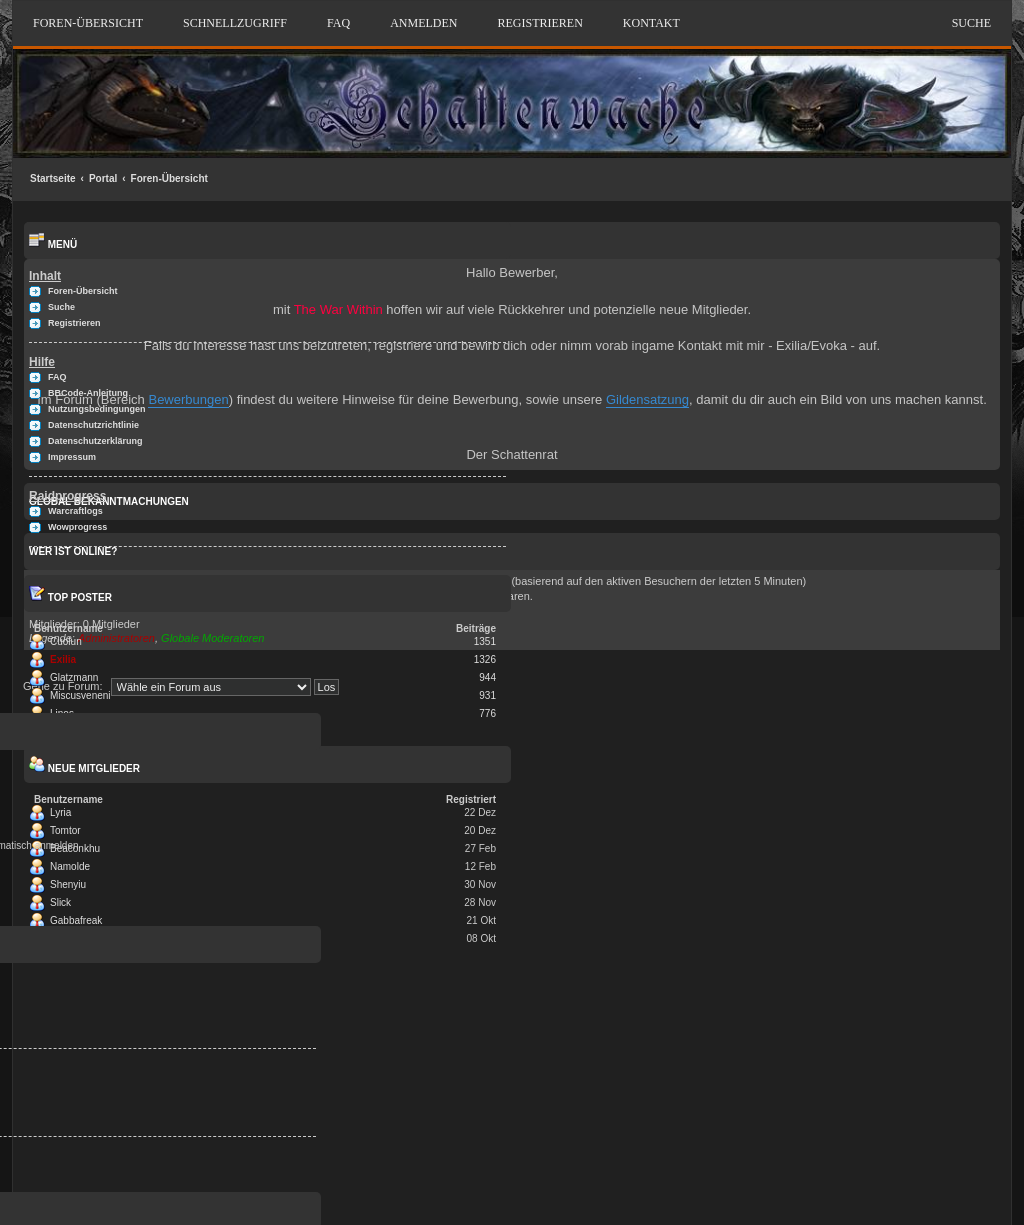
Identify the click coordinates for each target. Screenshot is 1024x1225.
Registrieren (74, 323)
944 (487, 677)
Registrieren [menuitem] (539, 23)
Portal (103, 178)
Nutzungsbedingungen (96, 409)
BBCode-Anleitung (88, 393)
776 (487, 713)
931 (487, 695)
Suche (971, 23)
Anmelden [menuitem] (423, 23)
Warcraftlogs (75, 511)
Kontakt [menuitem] (651, 23)
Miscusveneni (80, 695)
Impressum (72, 457)
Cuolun (66, 641)
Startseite (53, 178)
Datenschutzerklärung (95, 441)
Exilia (63, 659)
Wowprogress (77, 527)
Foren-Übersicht (169, 178)
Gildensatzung (647, 399)
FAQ (338, 23)
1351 (485, 641)
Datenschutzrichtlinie (93, 425)
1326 (485, 659)
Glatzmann (74, 677)
